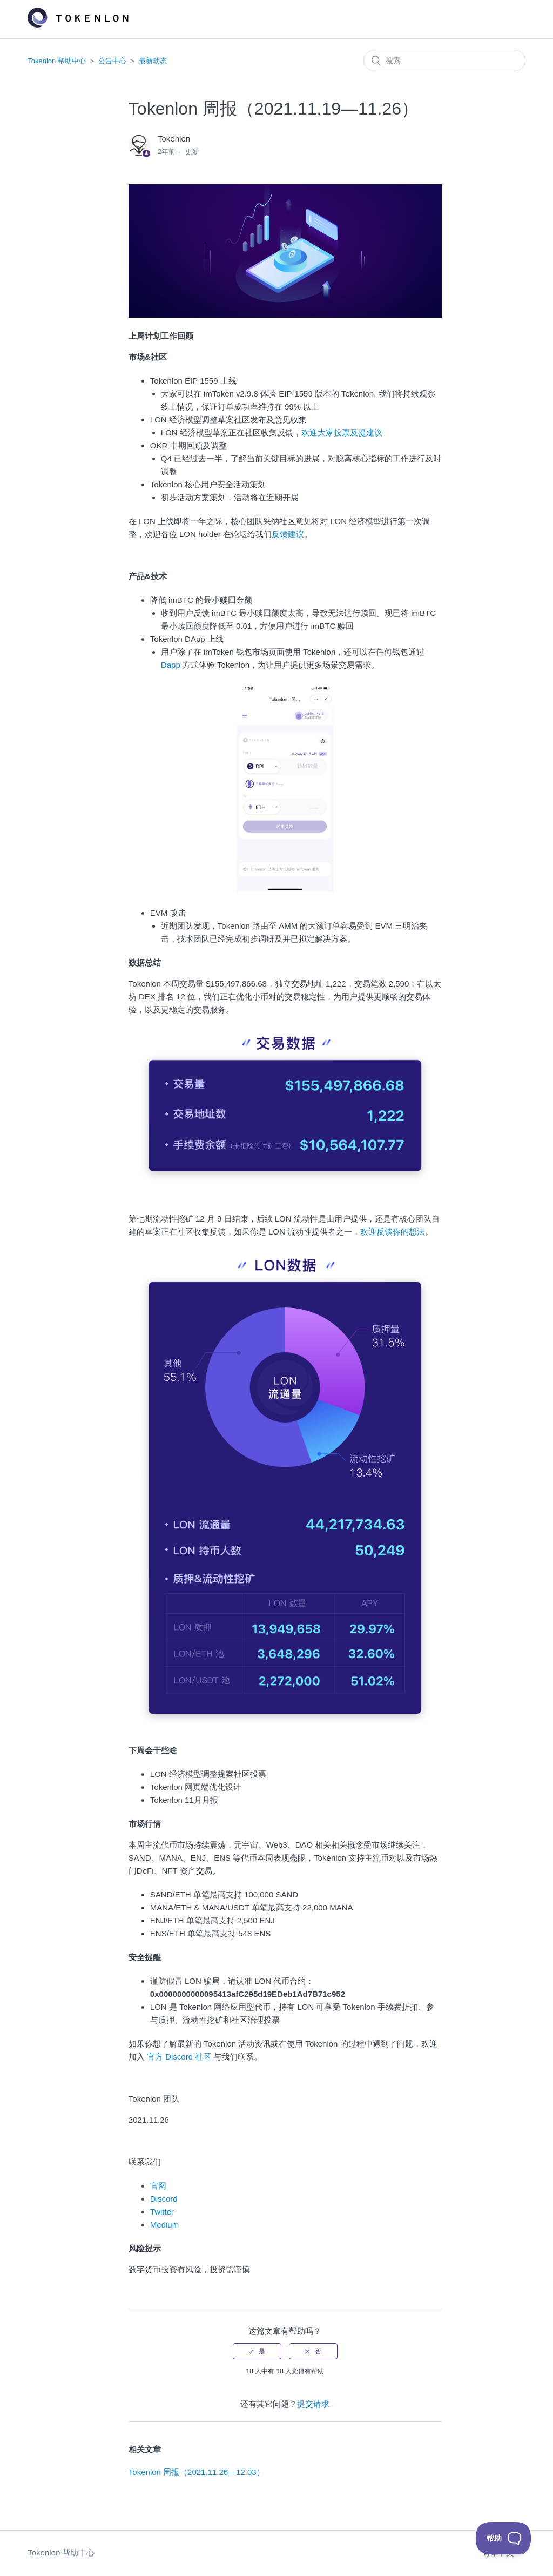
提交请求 (313, 2404)
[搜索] (444, 60)
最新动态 (153, 61)
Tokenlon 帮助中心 (57, 61)
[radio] (257, 2351)
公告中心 (112, 61)
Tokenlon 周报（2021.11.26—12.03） (197, 2472)
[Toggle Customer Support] (503, 2538)
